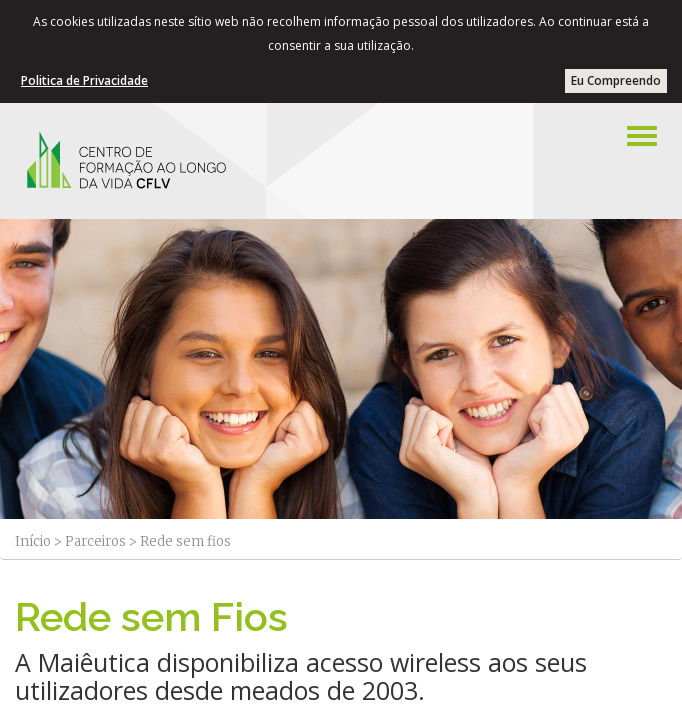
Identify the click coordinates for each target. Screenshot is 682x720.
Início (33, 541)
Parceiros (95, 541)
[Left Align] (642, 136)
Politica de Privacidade (84, 80)
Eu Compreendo (616, 80)
